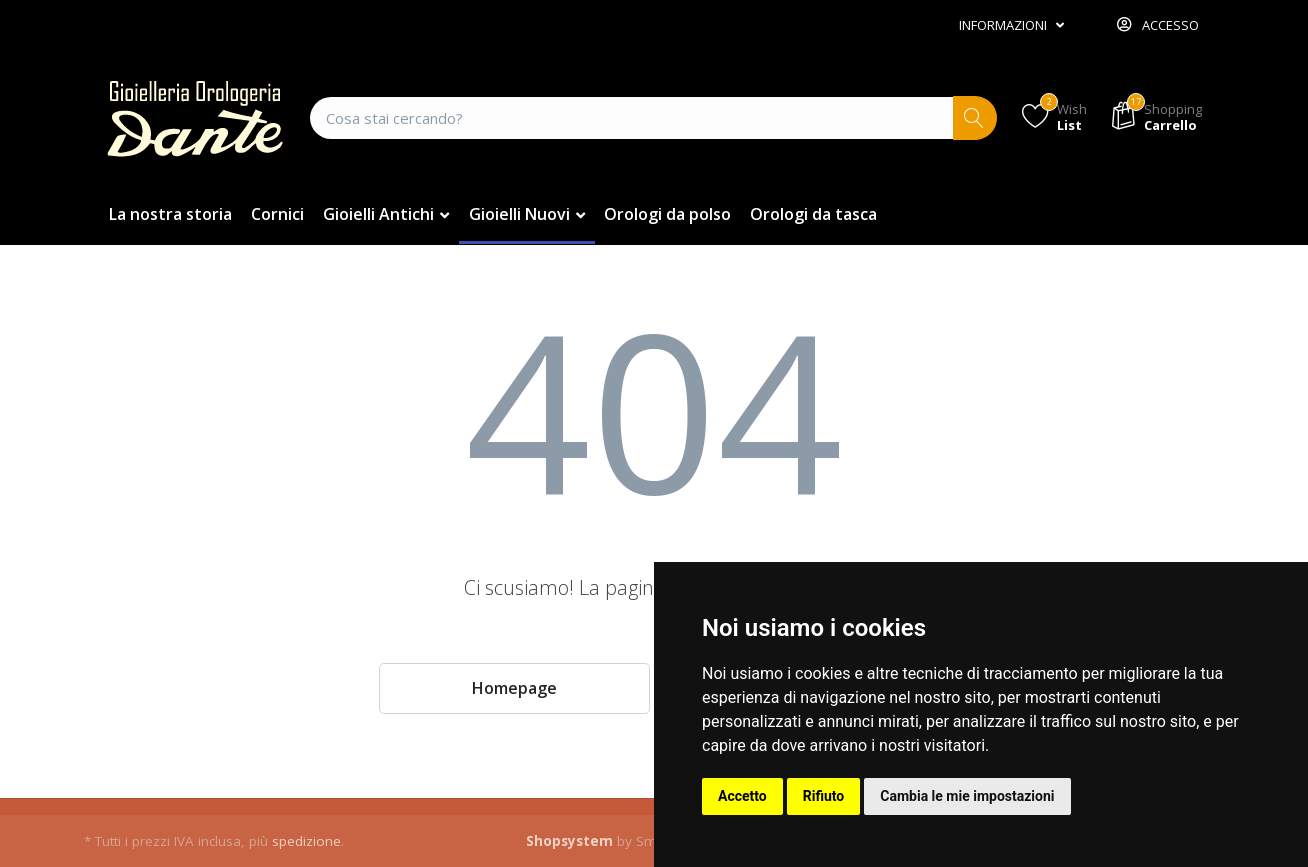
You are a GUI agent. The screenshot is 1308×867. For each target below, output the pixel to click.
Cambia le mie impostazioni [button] (967, 796)
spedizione (306, 841)
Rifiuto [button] (824, 796)
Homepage (514, 688)
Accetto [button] (742, 796)
